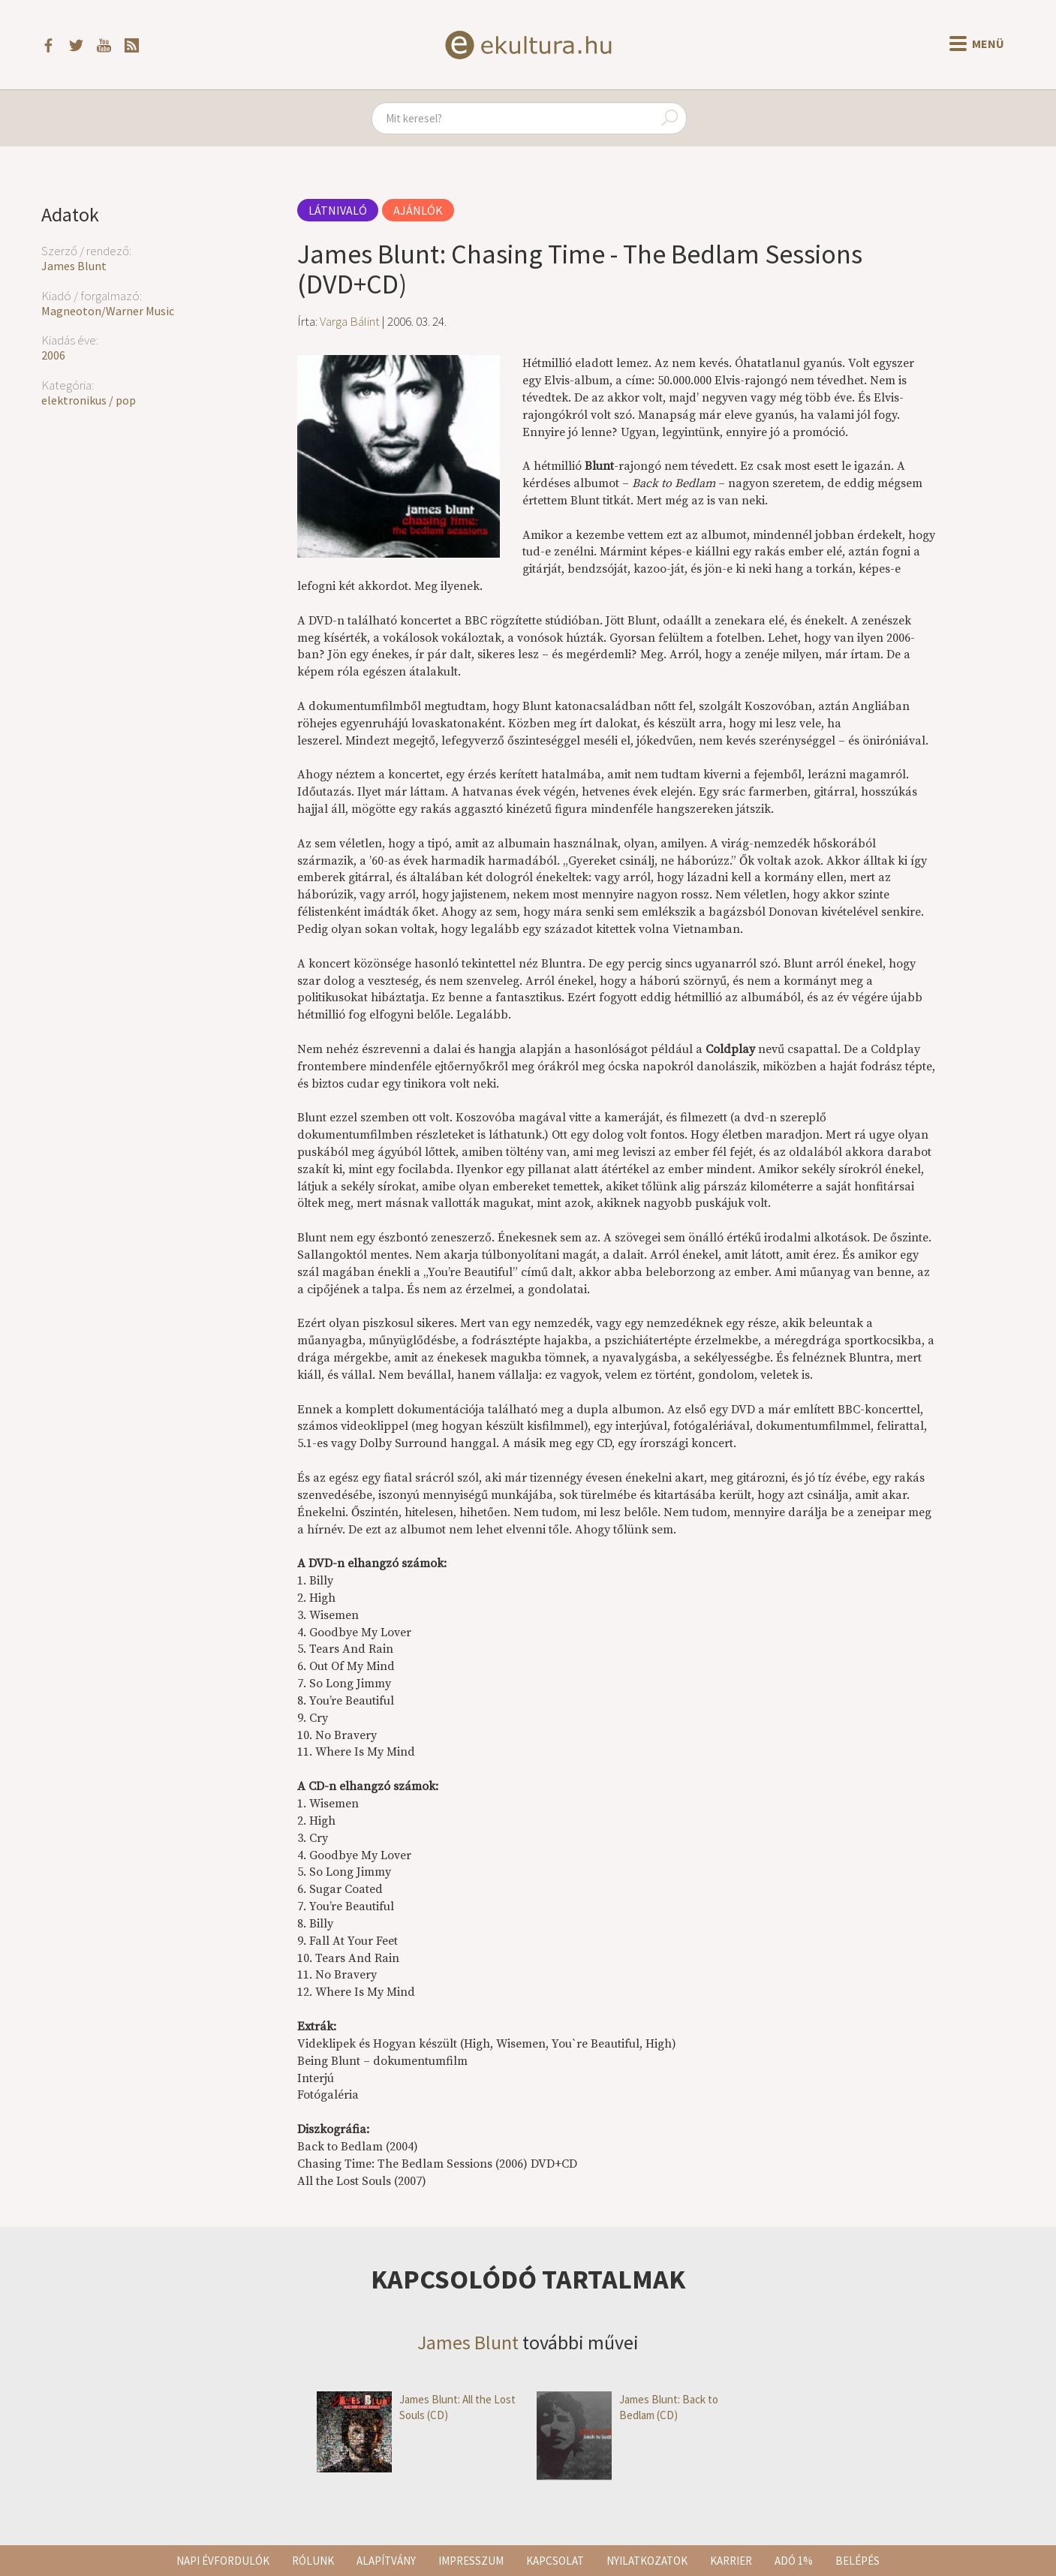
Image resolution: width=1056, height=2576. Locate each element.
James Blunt (74, 265)
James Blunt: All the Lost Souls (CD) (416, 2407)
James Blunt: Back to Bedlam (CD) (627, 2407)
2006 (53, 355)
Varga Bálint (350, 321)
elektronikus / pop (88, 400)
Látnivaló (337, 210)
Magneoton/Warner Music (107, 310)
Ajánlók (418, 210)
